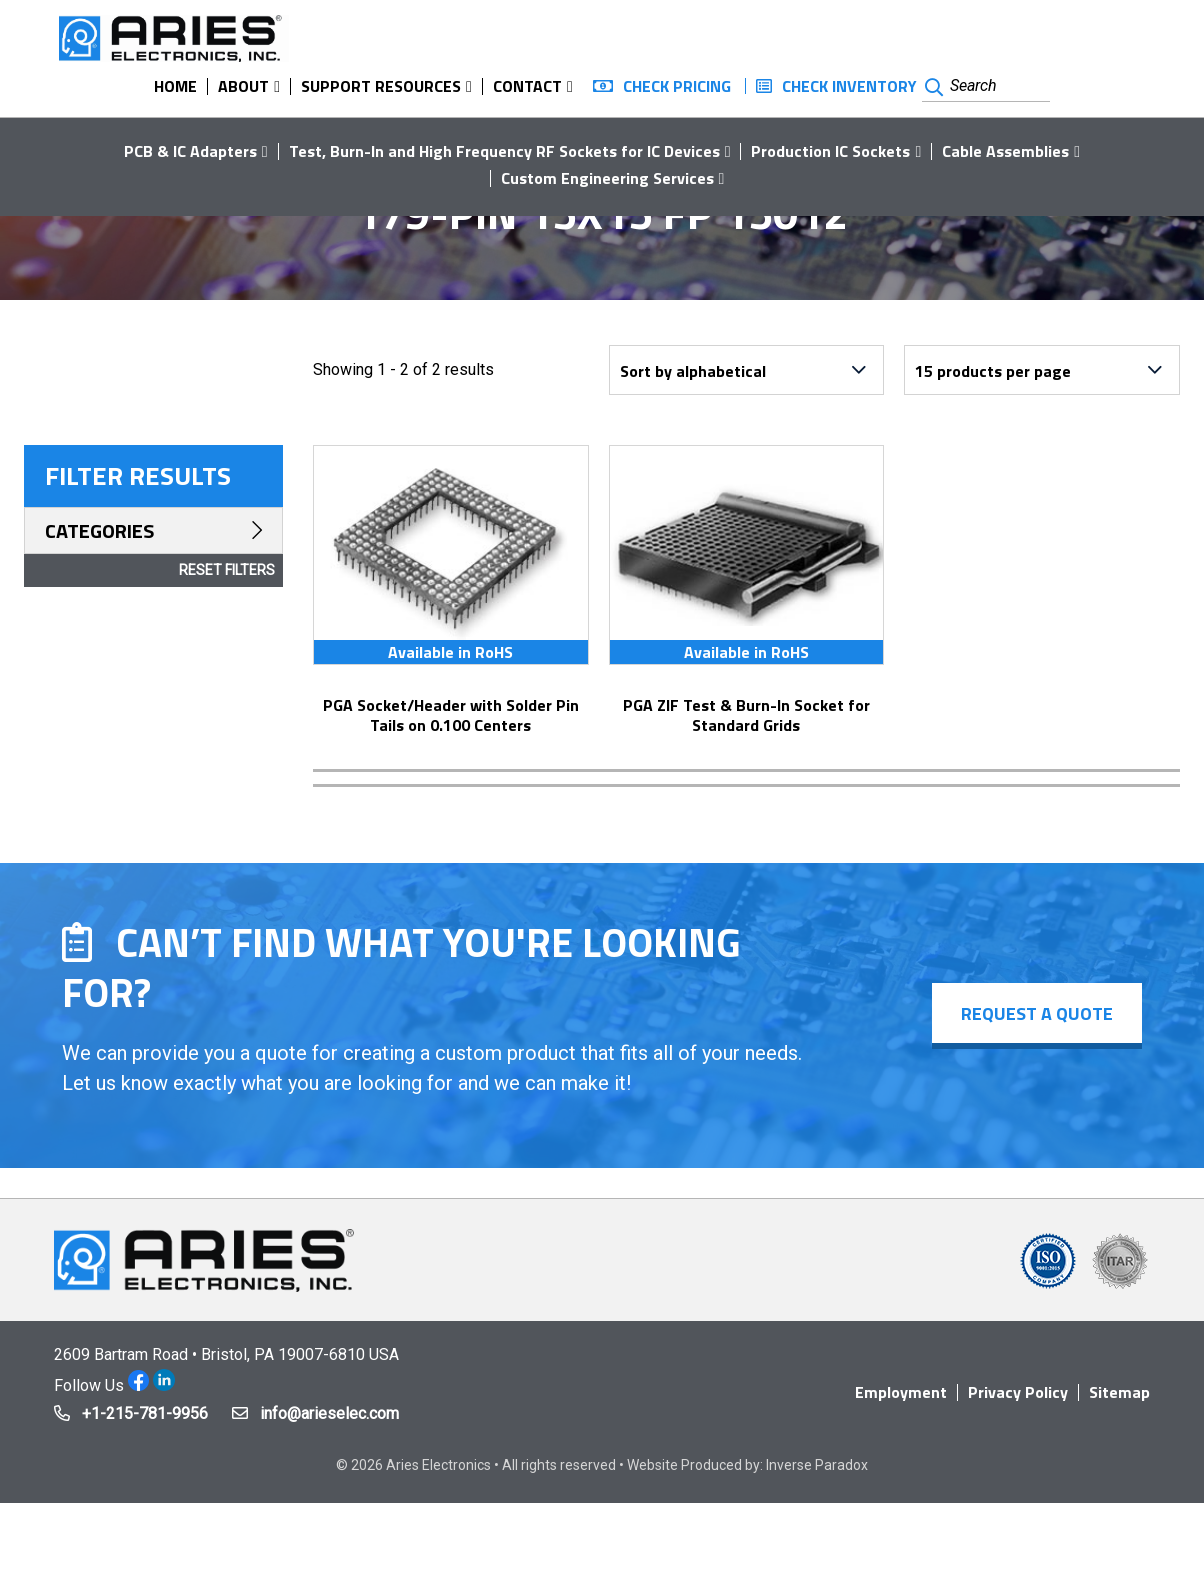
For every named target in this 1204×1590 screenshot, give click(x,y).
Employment (901, 1392)
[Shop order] (747, 370)
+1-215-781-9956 (145, 1413)
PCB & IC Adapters (190, 151)
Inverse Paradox (817, 1465)
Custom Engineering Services (607, 178)
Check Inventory (849, 86)
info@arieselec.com (329, 1413)
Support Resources (381, 86)
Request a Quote (1036, 1013)
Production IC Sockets (830, 151)
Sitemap (1119, 1392)
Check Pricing (677, 86)
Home (175, 86)
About (243, 86)
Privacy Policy (1018, 1392)
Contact (527, 86)
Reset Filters (227, 570)
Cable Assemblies (1005, 151)
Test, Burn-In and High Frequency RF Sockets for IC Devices (504, 151)
